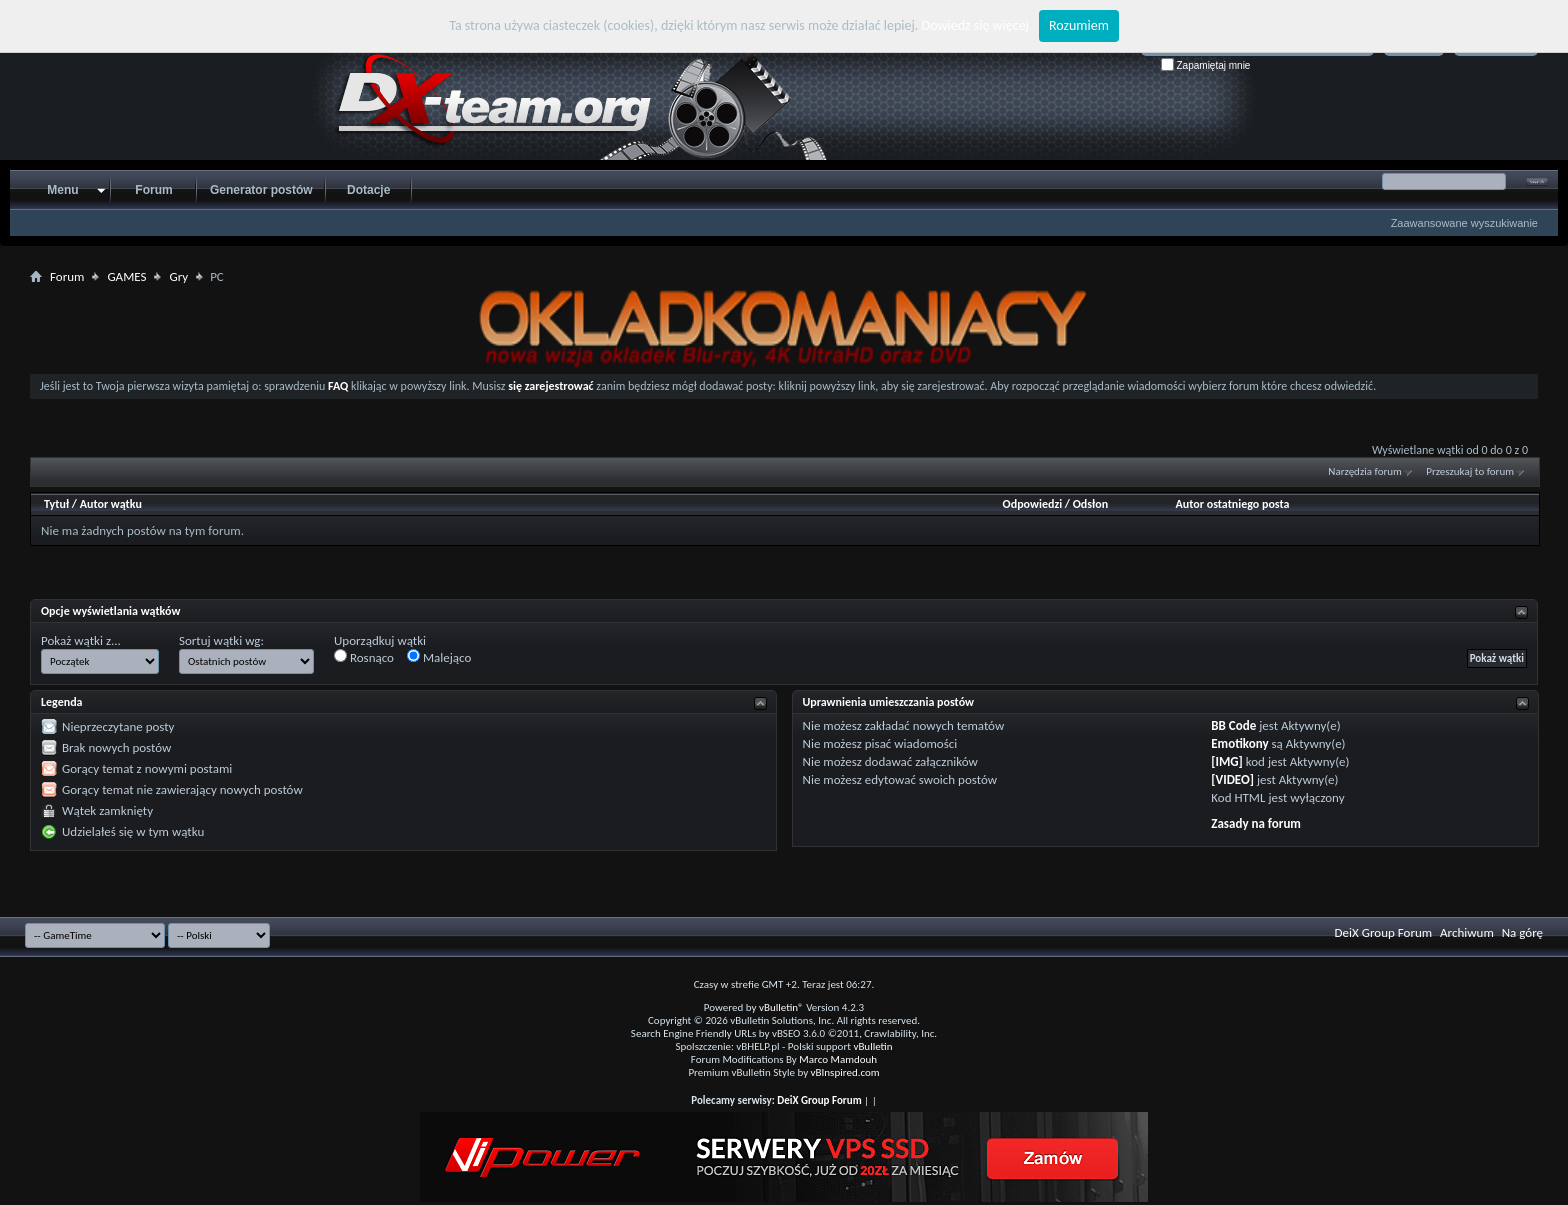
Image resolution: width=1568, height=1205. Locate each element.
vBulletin (872, 1046)
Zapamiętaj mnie (1206, 65)
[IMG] (1227, 761)
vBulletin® (781, 1007)
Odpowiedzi (1033, 504)
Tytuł (56, 504)
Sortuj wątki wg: (221, 640)
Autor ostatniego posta (1233, 504)
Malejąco (439, 657)
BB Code (1233, 725)
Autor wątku (111, 504)
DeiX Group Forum (1384, 932)
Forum (153, 190)
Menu (62, 190)
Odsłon (1090, 504)
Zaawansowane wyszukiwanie (1464, 223)
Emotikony (1239, 743)
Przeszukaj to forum (1470, 471)
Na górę (1522, 932)
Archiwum (1467, 932)
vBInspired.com (845, 1072)
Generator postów (261, 190)
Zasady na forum (1256, 823)
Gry (178, 276)
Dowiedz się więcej (975, 25)
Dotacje (368, 190)
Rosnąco (364, 657)
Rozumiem (1079, 25)
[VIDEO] (1232, 779)
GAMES (126, 276)
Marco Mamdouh (838, 1059)
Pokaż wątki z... (81, 640)
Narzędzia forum (1365, 471)
